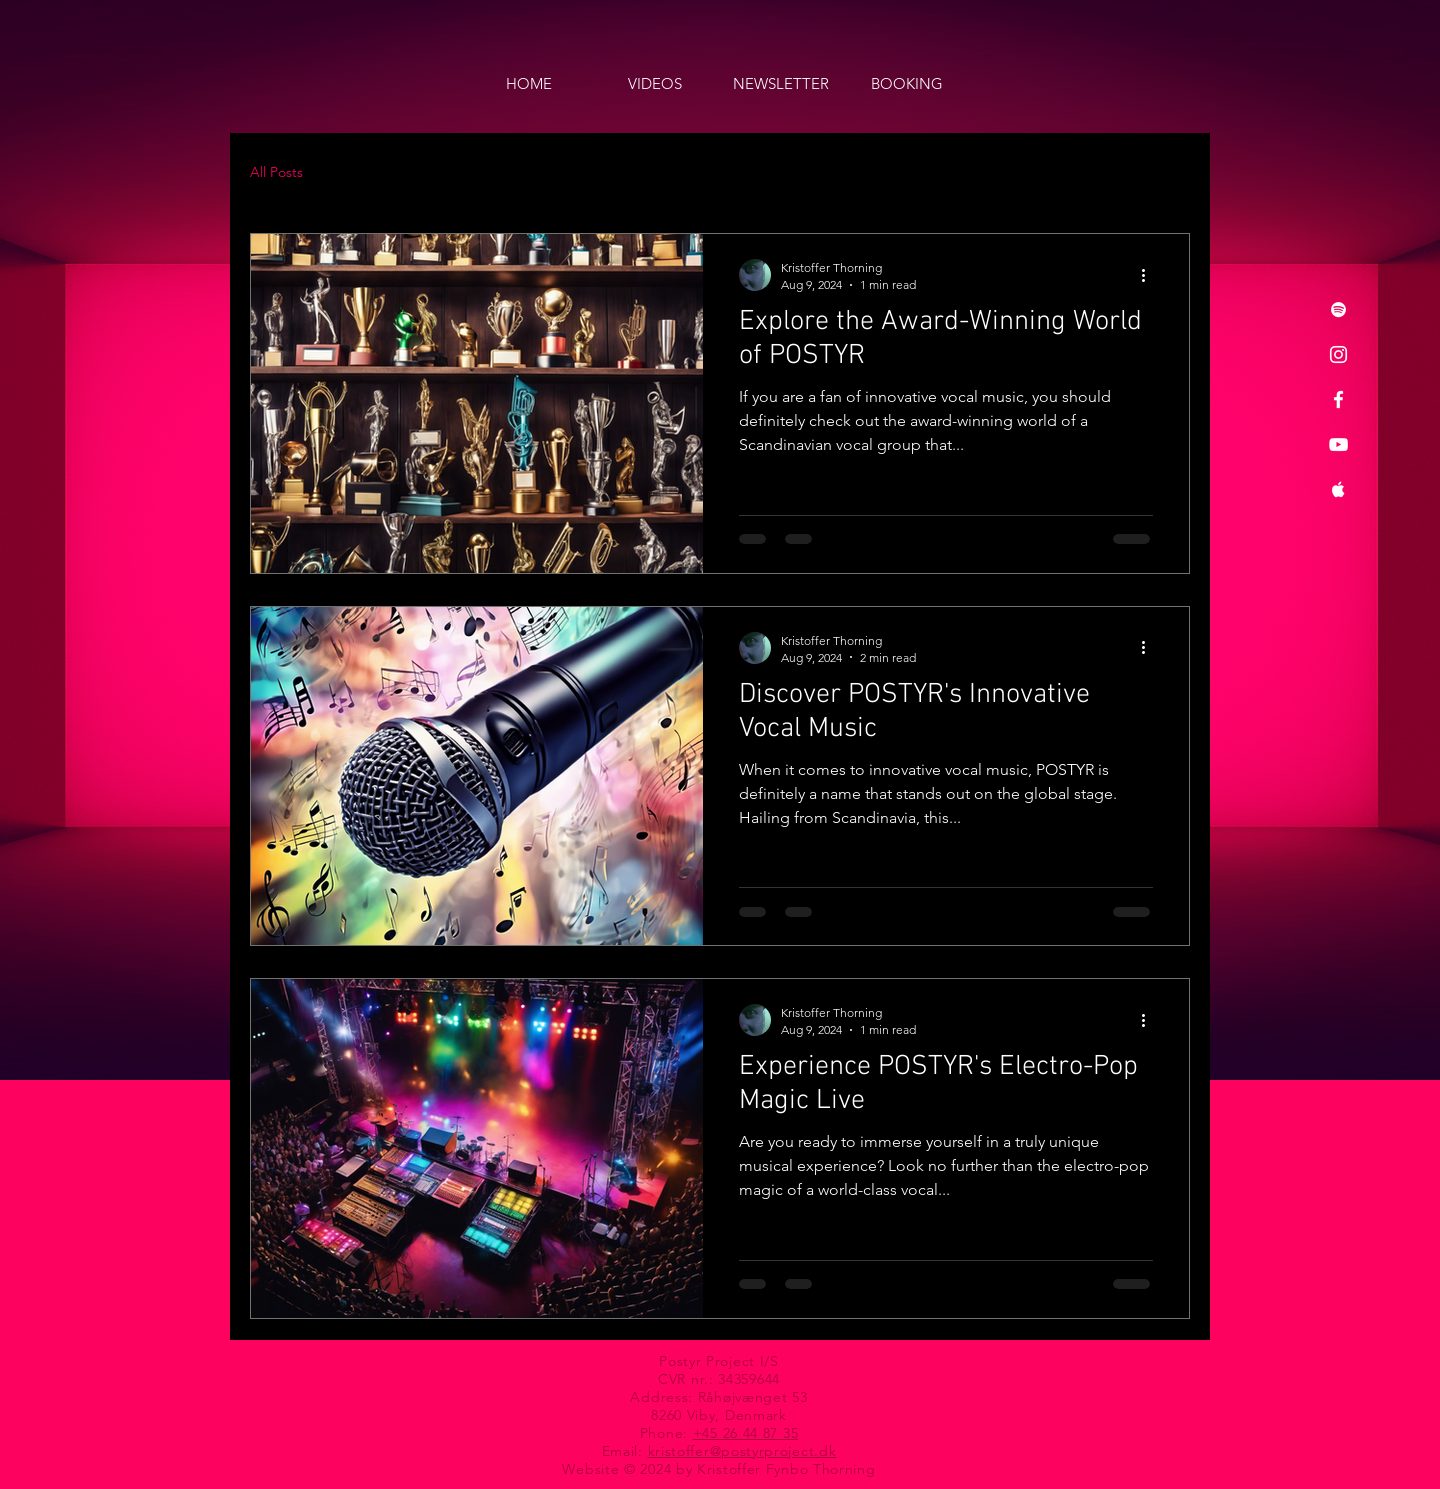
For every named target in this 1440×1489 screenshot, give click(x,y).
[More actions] (1150, 275)
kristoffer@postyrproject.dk (742, 1451)
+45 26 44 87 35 (746, 1433)
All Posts (276, 172)
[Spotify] (1338, 309)
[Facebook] (1338, 399)
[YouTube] (1338, 444)
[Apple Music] (1338, 489)
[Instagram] (1338, 354)
